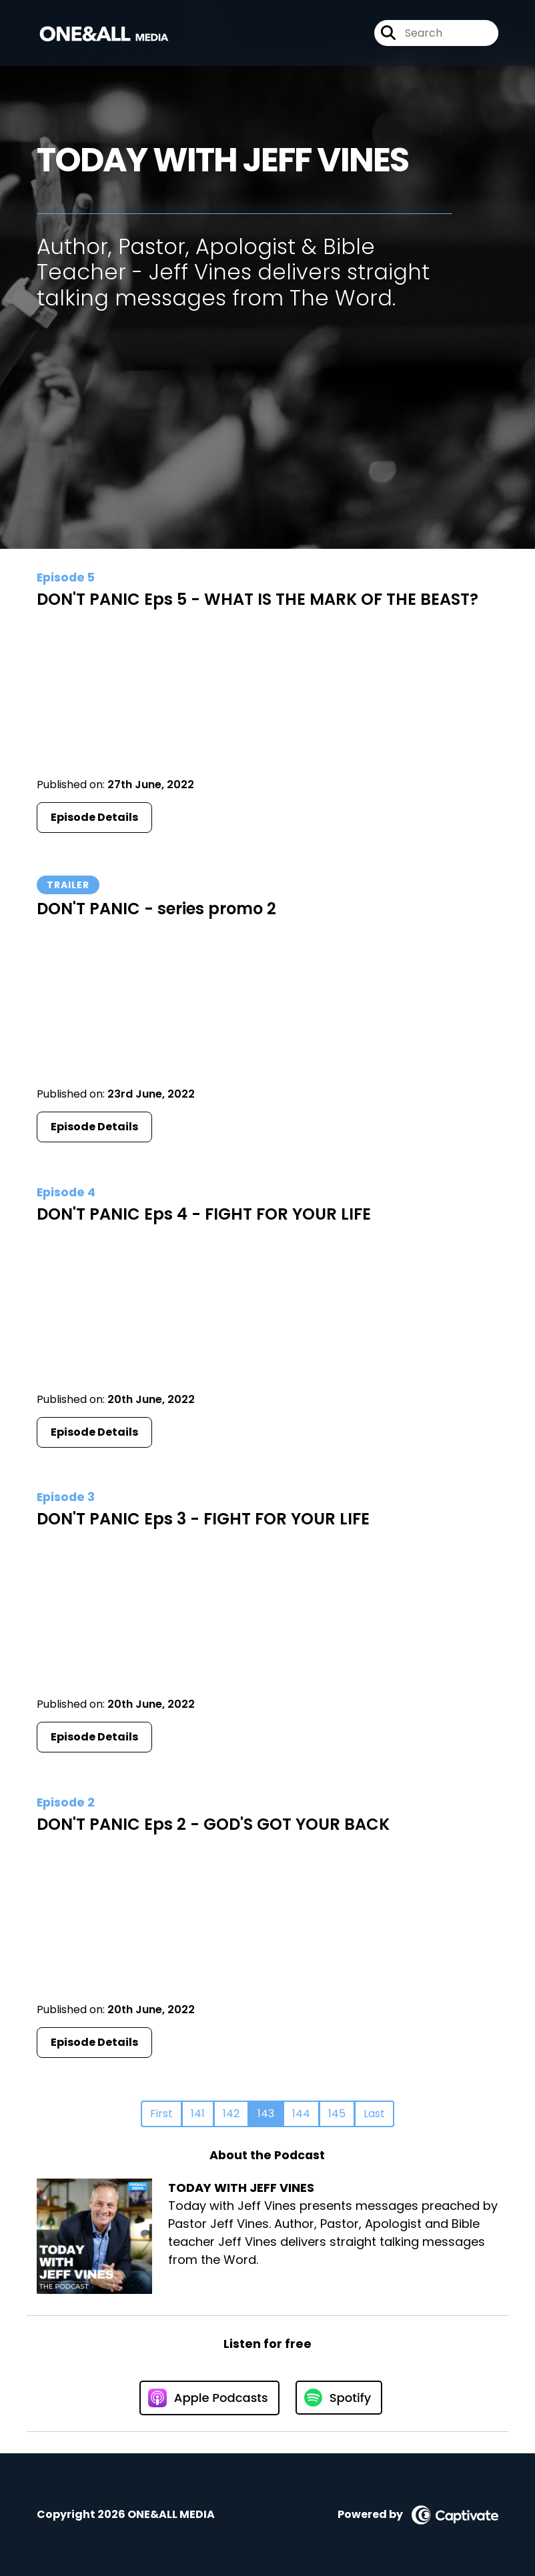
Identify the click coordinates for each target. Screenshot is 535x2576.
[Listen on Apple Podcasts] (209, 2398)
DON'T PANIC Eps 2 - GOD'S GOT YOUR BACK (213, 1824)
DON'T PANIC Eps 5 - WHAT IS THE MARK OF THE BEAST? (257, 599)
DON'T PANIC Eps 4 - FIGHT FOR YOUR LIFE (204, 1214)
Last (374, 2113)
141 (198, 2113)
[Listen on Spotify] (339, 2398)
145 (337, 2113)
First (161, 2113)
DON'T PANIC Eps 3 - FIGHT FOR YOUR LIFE (203, 1519)
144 (301, 2113)
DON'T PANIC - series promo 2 (156, 909)
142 (231, 2113)
